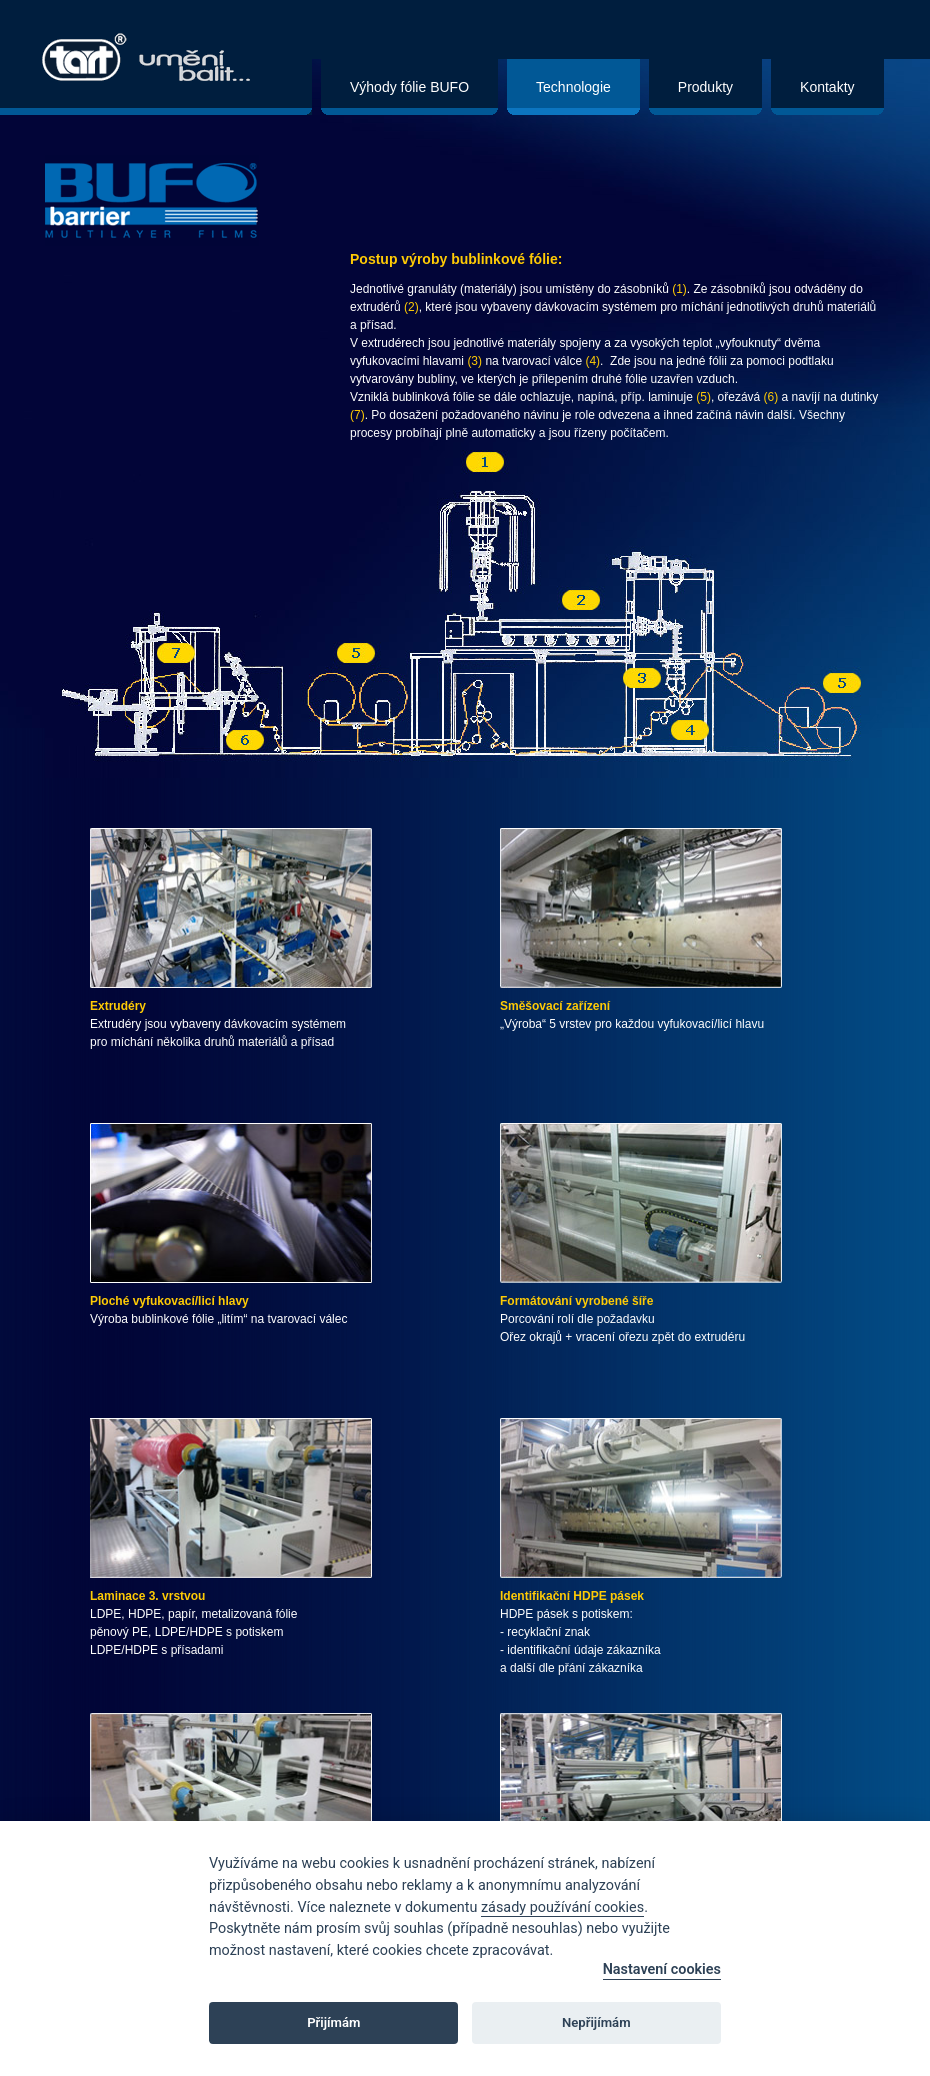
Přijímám (333, 2022)
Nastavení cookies (662, 1969)
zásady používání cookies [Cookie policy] (562, 1907)
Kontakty (827, 87)
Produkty (705, 87)
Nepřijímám (596, 2022)
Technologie (573, 87)
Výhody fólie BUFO (409, 87)
